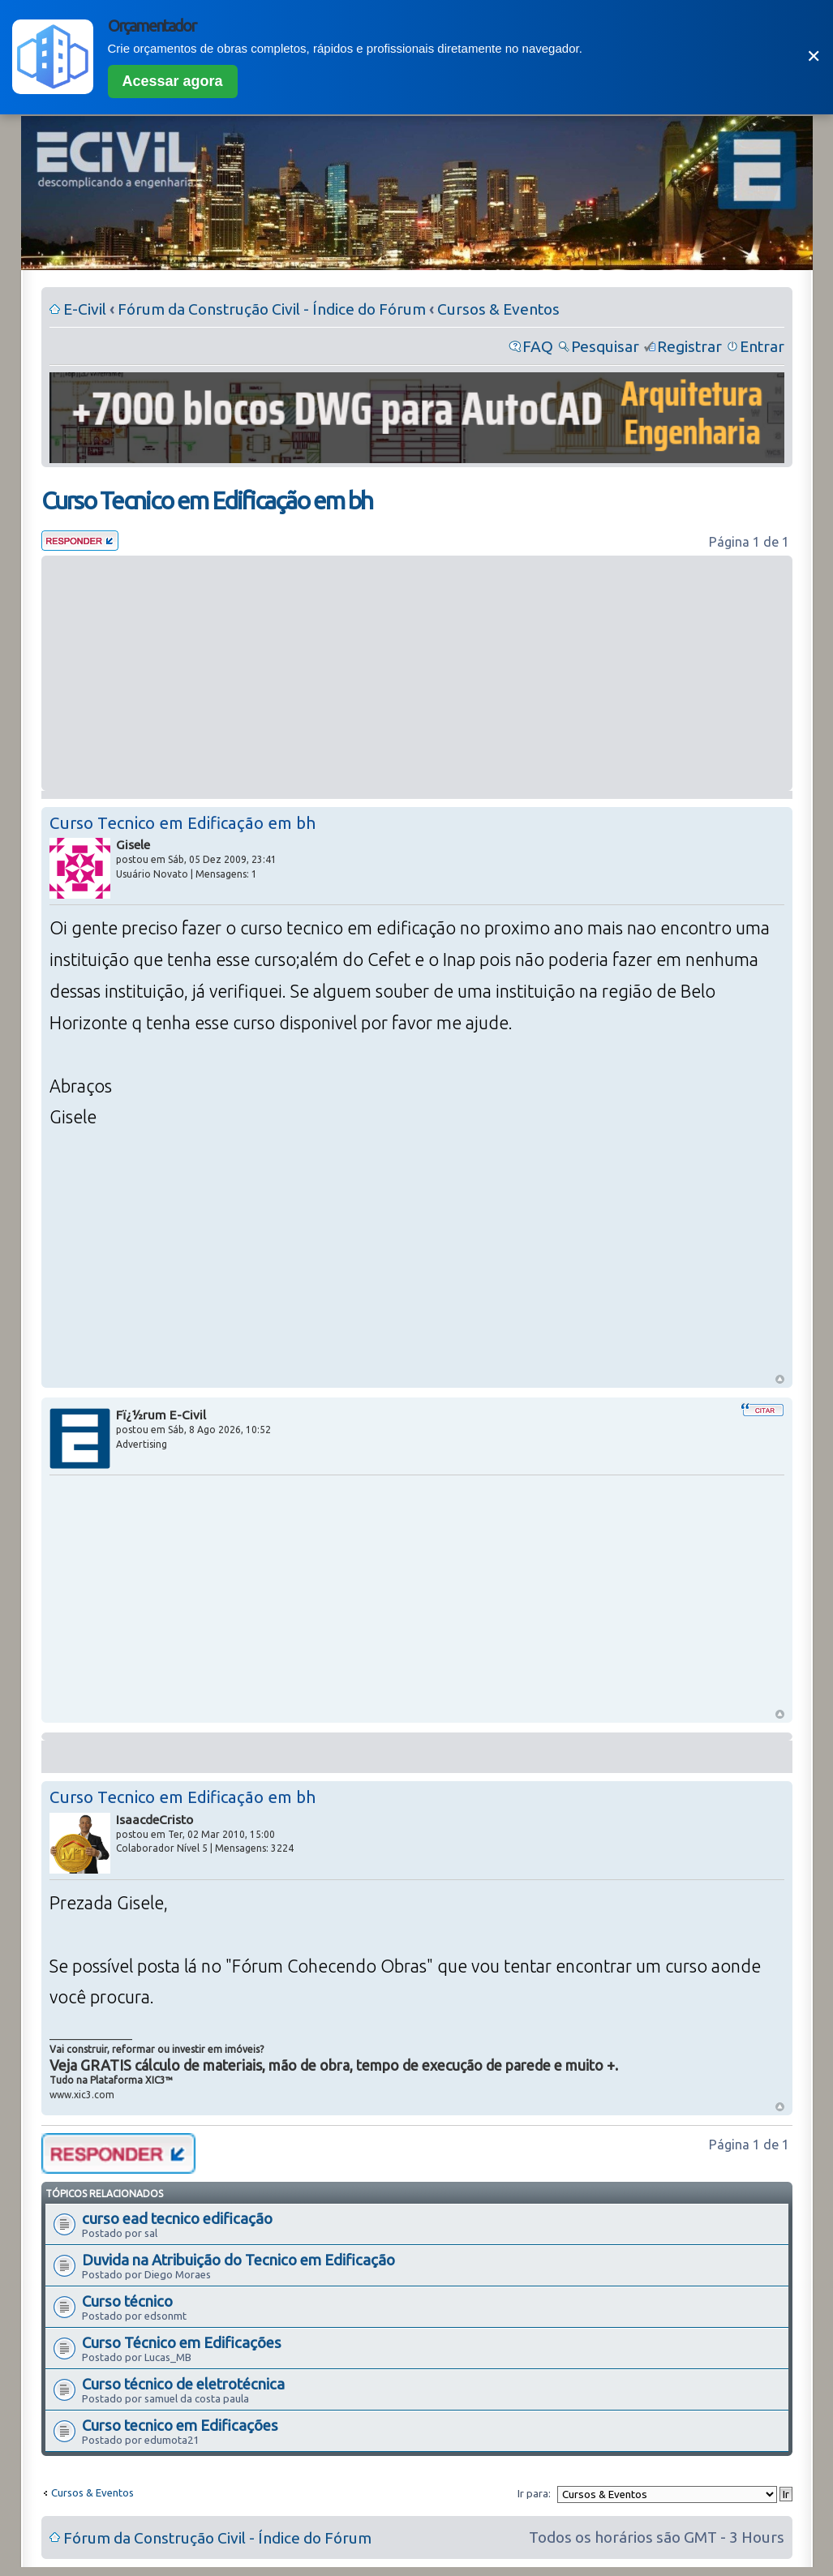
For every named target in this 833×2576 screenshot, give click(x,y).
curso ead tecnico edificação (177, 2218)
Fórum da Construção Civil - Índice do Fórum (272, 309)
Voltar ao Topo (779, 1379)
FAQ (537, 346)
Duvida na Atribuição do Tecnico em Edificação (238, 2260)
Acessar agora (172, 81)
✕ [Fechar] (813, 56)
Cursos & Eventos (498, 309)
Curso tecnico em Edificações (180, 2425)
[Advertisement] (416, 673)
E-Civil (84, 309)
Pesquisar (605, 346)
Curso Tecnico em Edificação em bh (206, 500)
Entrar (762, 346)
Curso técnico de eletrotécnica (183, 2384)
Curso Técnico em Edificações (181, 2342)
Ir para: (534, 2493)
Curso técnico (127, 2301)
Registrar (689, 346)
